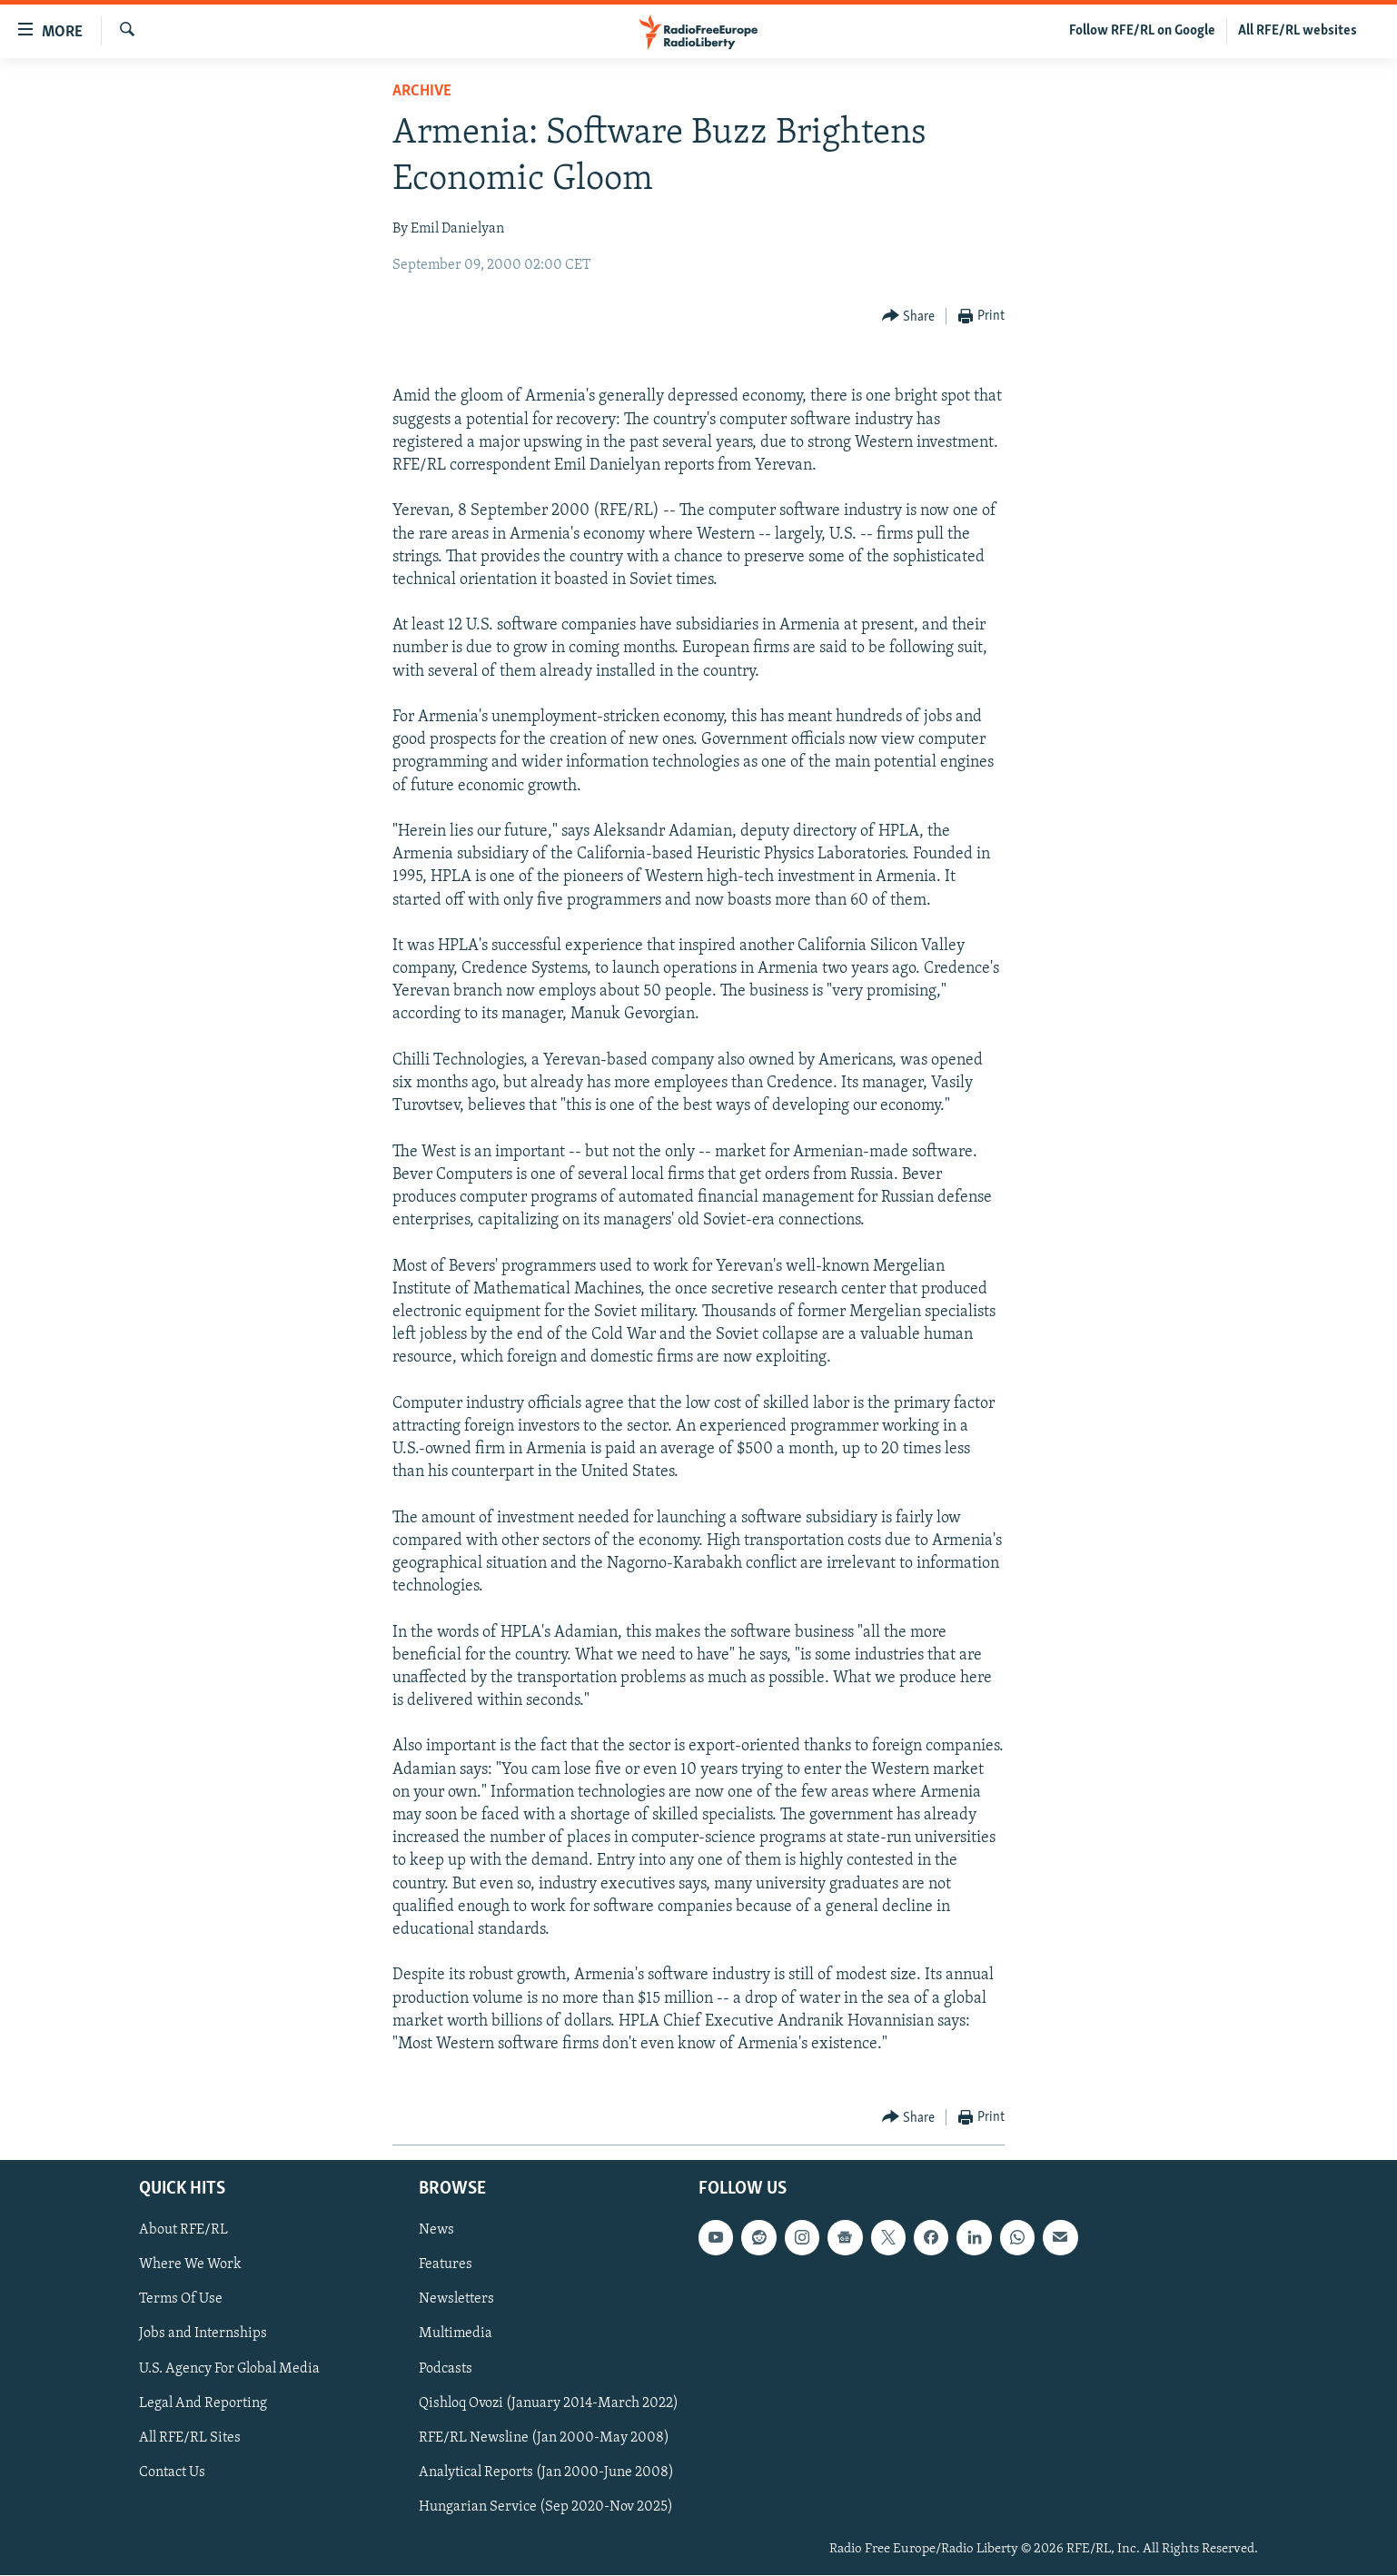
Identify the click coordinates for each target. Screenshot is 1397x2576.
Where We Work (190, 2265)
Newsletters (456, 2300)
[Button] (909, 316)
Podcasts (445, 2369)
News (436, 2231)
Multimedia (455, 2334)
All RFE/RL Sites (190, 2438)
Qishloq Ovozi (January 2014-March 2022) (549, 2403)
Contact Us (172, 2472)
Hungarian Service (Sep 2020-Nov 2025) (546, 2507)
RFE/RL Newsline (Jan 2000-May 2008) (544, 2438)
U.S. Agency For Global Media (229, 2369)
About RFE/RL (183, 2231)
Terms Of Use (181, 2300)
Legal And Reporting (203, 2403)
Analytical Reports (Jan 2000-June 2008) (546, 2472)
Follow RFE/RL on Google (1142, 31)
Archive (421, 91)
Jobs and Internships (203, 2334)
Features (445, 2265)
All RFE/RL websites (1297, 31)
